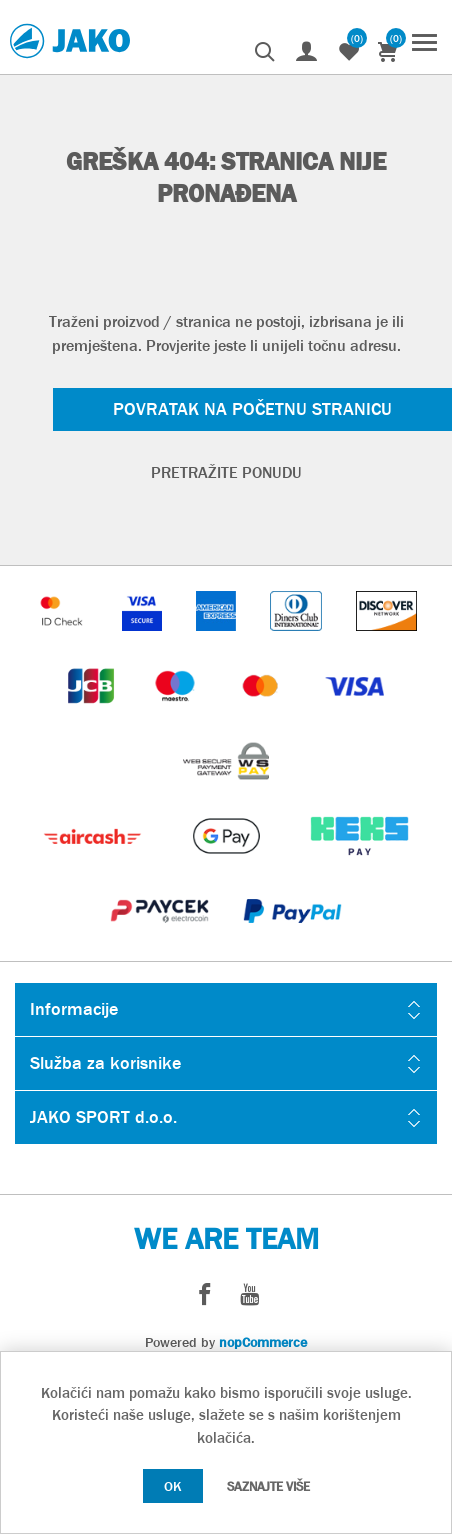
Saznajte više (268, 1486)
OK (173, 1486)
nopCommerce (263, 1342)
